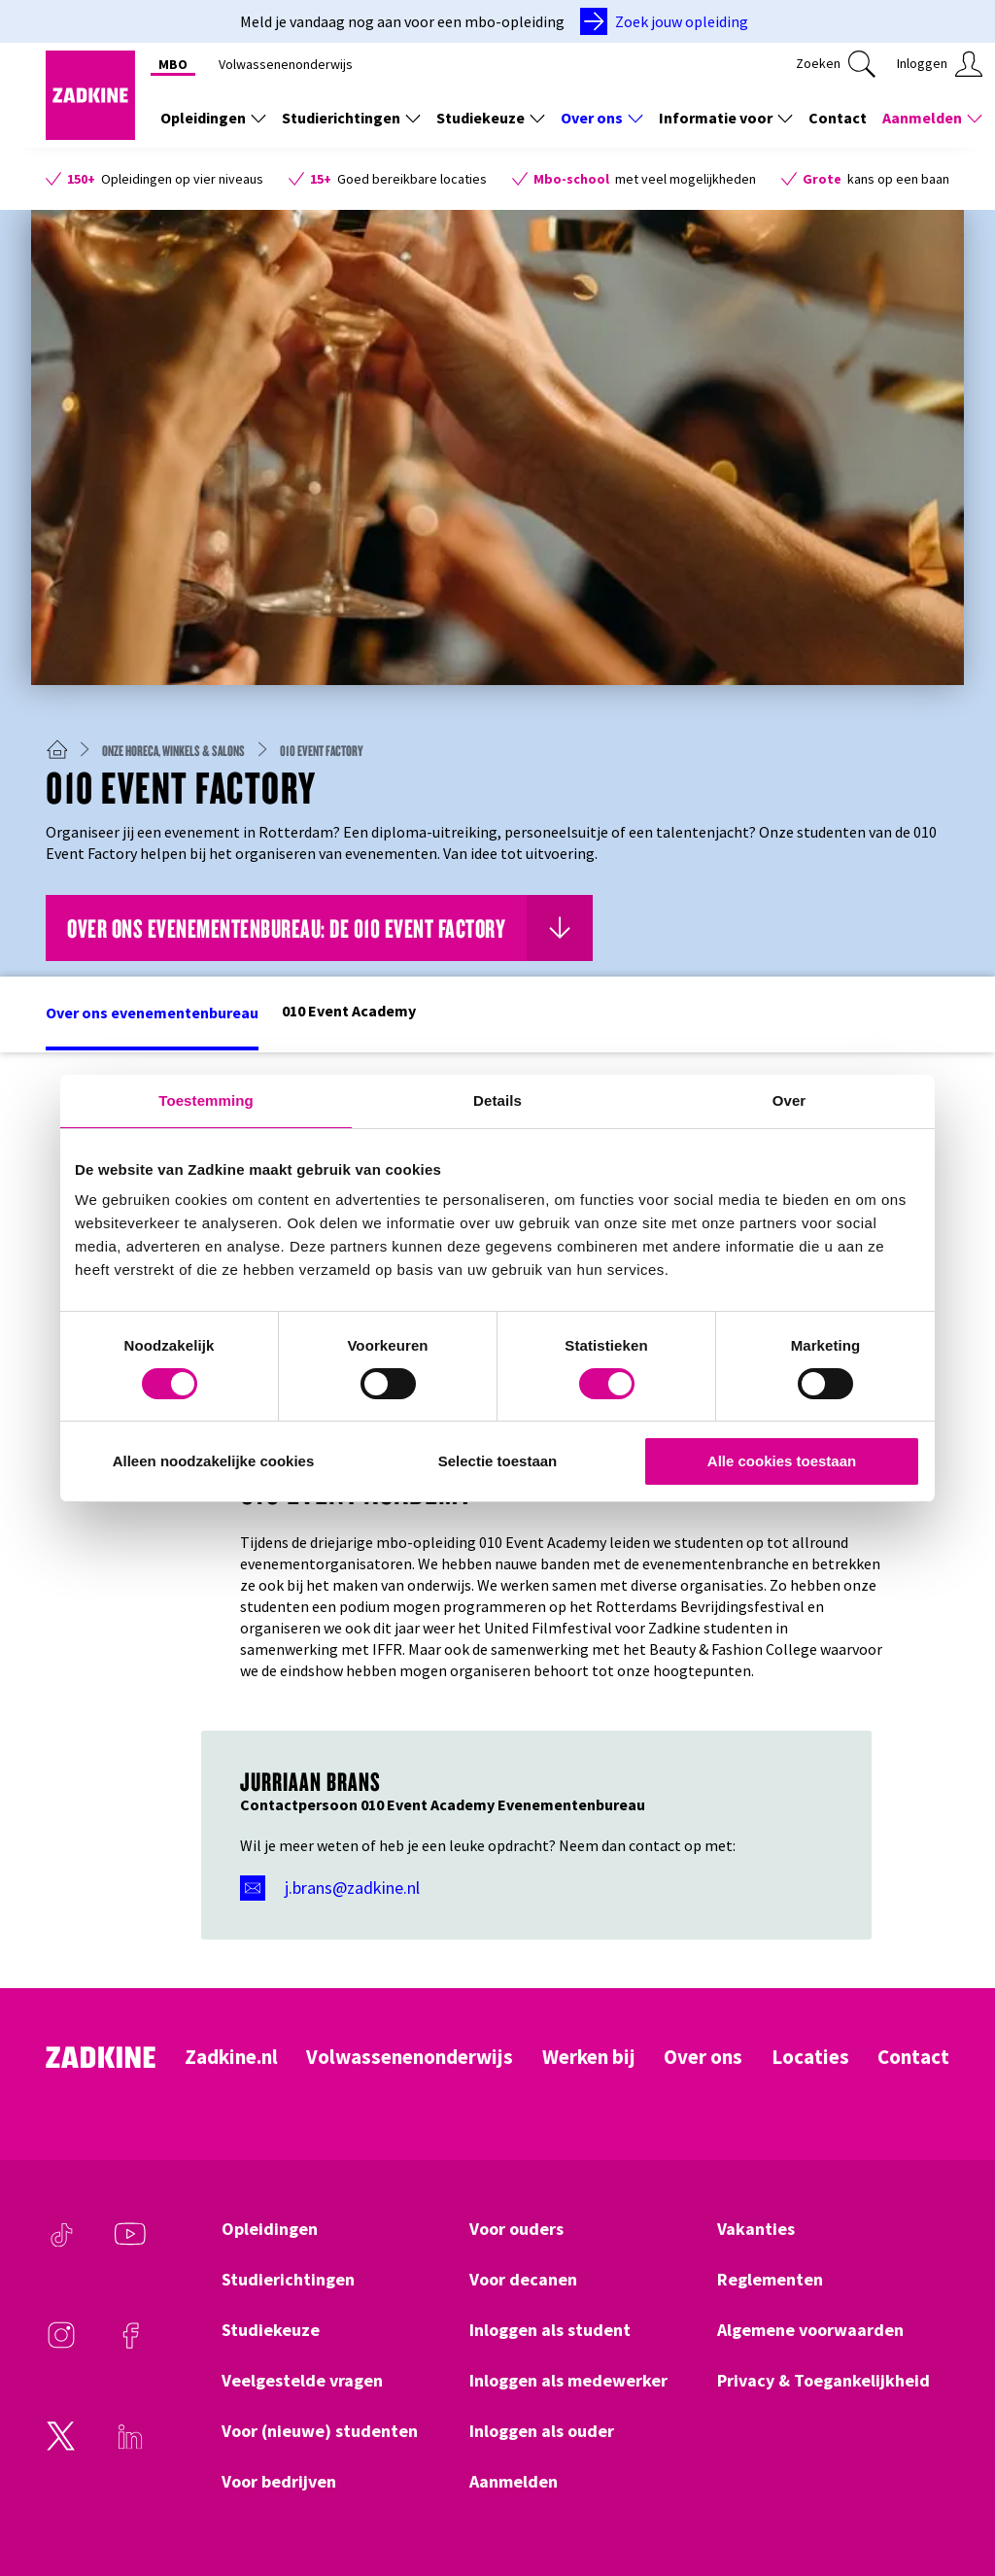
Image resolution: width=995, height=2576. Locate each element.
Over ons (703, 2057)
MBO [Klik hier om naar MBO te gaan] (173, 64)
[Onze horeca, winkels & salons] (181, 749)
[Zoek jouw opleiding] (668, 21)
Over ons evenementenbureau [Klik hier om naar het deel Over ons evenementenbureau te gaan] (152, 1012)
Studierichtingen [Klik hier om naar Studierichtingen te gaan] (288, 2279)
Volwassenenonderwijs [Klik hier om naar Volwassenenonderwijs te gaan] (286, 64)
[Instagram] (61, 2344)
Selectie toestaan (498, 1461)
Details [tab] (497, 1100)
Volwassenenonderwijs (409, 2057)
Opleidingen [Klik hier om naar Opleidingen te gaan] (270, 2229)
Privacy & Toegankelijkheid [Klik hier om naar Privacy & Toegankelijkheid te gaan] (823, 2380)
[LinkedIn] (130, 2446)
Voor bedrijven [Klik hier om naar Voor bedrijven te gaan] (279, 2481)
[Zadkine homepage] (90, 134)
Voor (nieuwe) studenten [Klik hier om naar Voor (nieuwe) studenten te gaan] (320, 2431)
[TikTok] (61, 2243)
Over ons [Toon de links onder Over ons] (602, 117)
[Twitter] (61, 2446)
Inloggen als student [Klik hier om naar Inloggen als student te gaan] (550, 2330)
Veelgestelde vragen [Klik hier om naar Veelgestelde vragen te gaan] (302, 2380)
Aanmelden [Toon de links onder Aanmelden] (932, 117)
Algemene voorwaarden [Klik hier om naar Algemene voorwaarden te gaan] (810, 2330)
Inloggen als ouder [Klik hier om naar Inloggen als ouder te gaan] (541, 2431)
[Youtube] (130, 2243)
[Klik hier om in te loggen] (939, 64)
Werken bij (588, 2057)
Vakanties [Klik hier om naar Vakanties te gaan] (756, 2229)
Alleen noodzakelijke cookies (214, 1461)
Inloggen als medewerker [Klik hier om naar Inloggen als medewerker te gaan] (568, 2380)
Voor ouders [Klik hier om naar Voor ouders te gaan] (516, 2229)
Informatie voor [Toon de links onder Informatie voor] (726, 117)
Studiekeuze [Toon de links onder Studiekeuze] (490, 117)
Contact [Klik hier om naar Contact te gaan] (837, 117)
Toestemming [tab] (206, 1100)
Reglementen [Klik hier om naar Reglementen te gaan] (770, 2279)
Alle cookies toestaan (781, 1461)
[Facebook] (130, 2344)
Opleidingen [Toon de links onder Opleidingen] (213, 117)
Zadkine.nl (231, 2057)
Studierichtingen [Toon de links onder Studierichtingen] (351, 117)
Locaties (810, 2057)
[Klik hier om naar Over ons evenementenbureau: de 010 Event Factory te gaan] (319, 928)
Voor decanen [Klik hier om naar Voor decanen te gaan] (523, 2279)
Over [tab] (789, 1100)
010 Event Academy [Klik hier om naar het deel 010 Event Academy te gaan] (349, 1010)
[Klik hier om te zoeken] (835, 64)
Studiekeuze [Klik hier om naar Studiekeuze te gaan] (271, 2330)
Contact (913, 2057)
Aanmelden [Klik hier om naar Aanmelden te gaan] (513, 2481)
